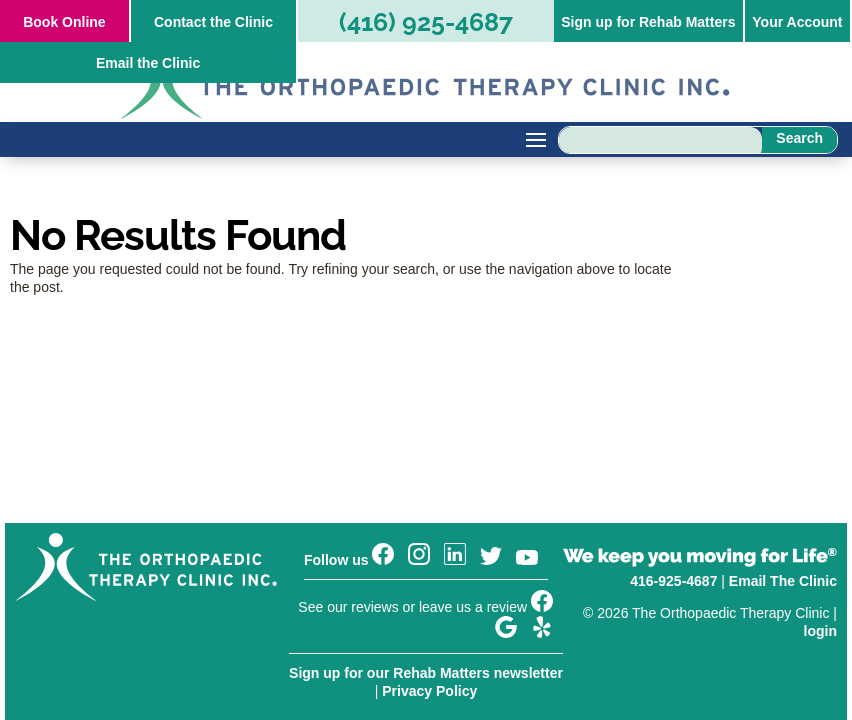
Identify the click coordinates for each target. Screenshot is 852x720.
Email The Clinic (783, 581)
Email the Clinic (148, 63)
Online (64, 22)
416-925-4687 (673, 581)
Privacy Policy (429, 691)
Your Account (797, 22)
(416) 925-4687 (426, 22)
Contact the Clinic (213, 22)
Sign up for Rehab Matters (648, 22)
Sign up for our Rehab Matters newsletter (426, 673)
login (820, 631)
